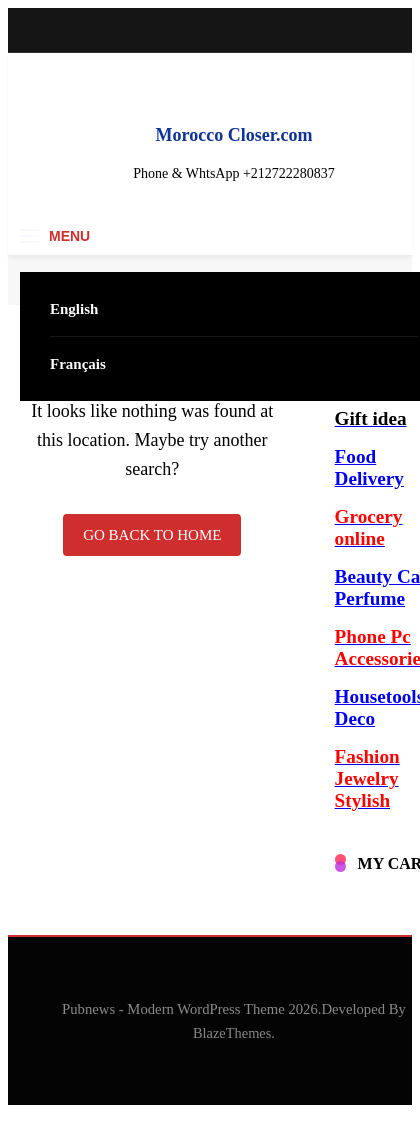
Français (78, 364)
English (74, 309)
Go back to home (152, 535)
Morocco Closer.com (234, 135)
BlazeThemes (232, 1033)
